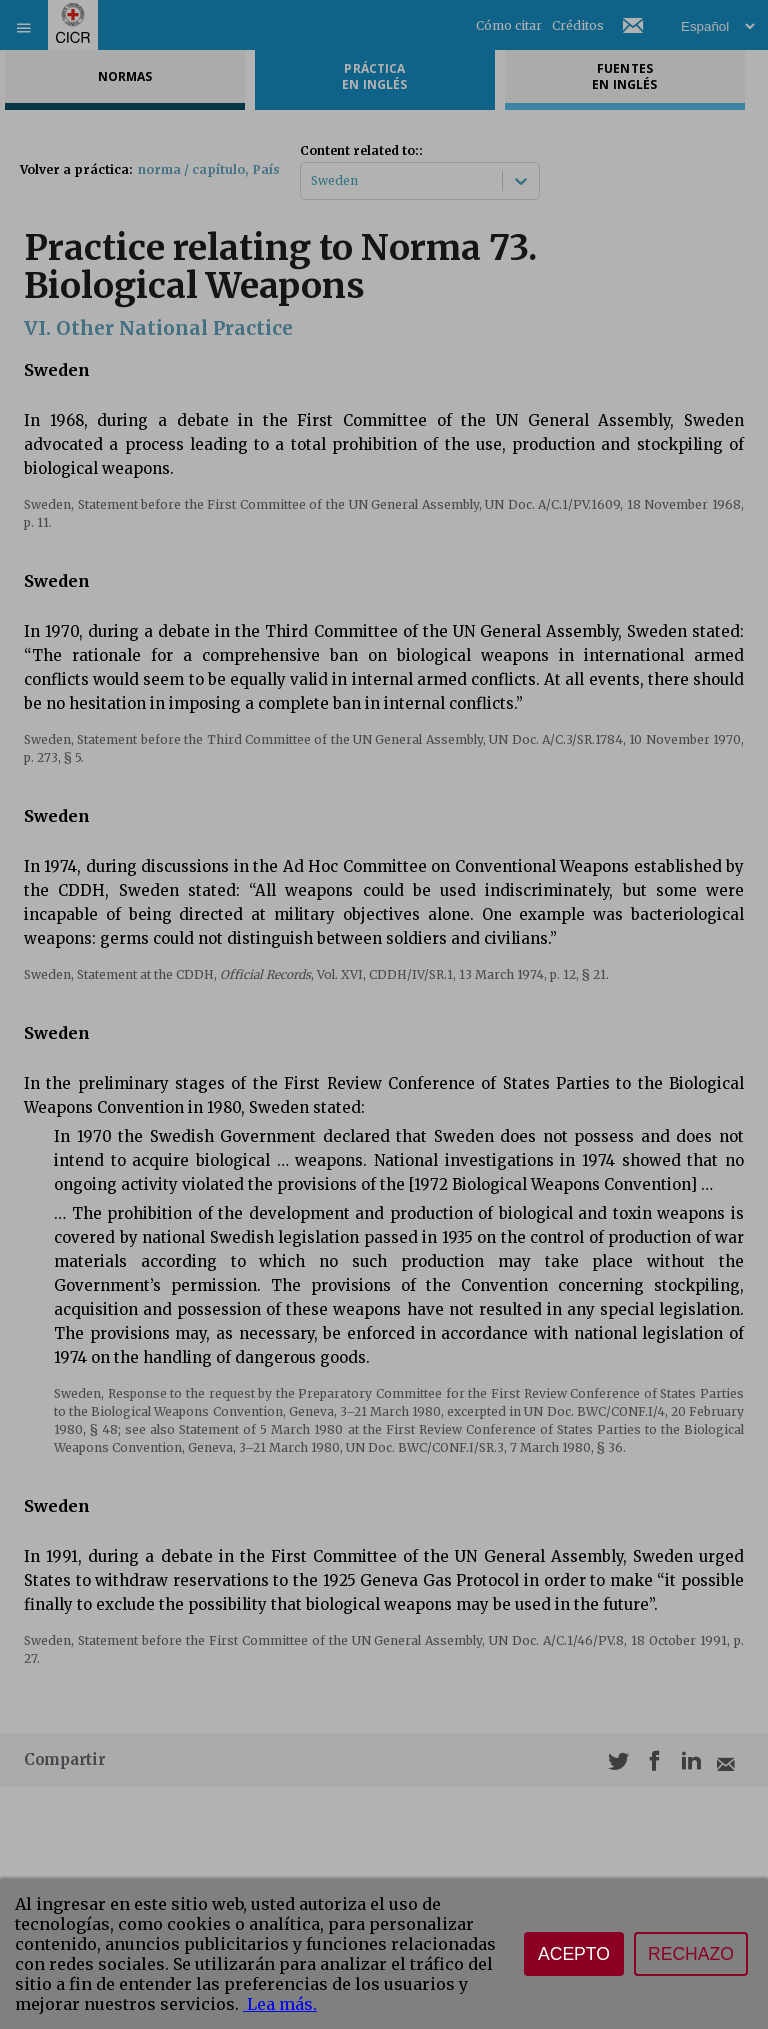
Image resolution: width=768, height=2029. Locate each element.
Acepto (574, 1954)
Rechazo (691, 1954)
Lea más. (280, 2004)
